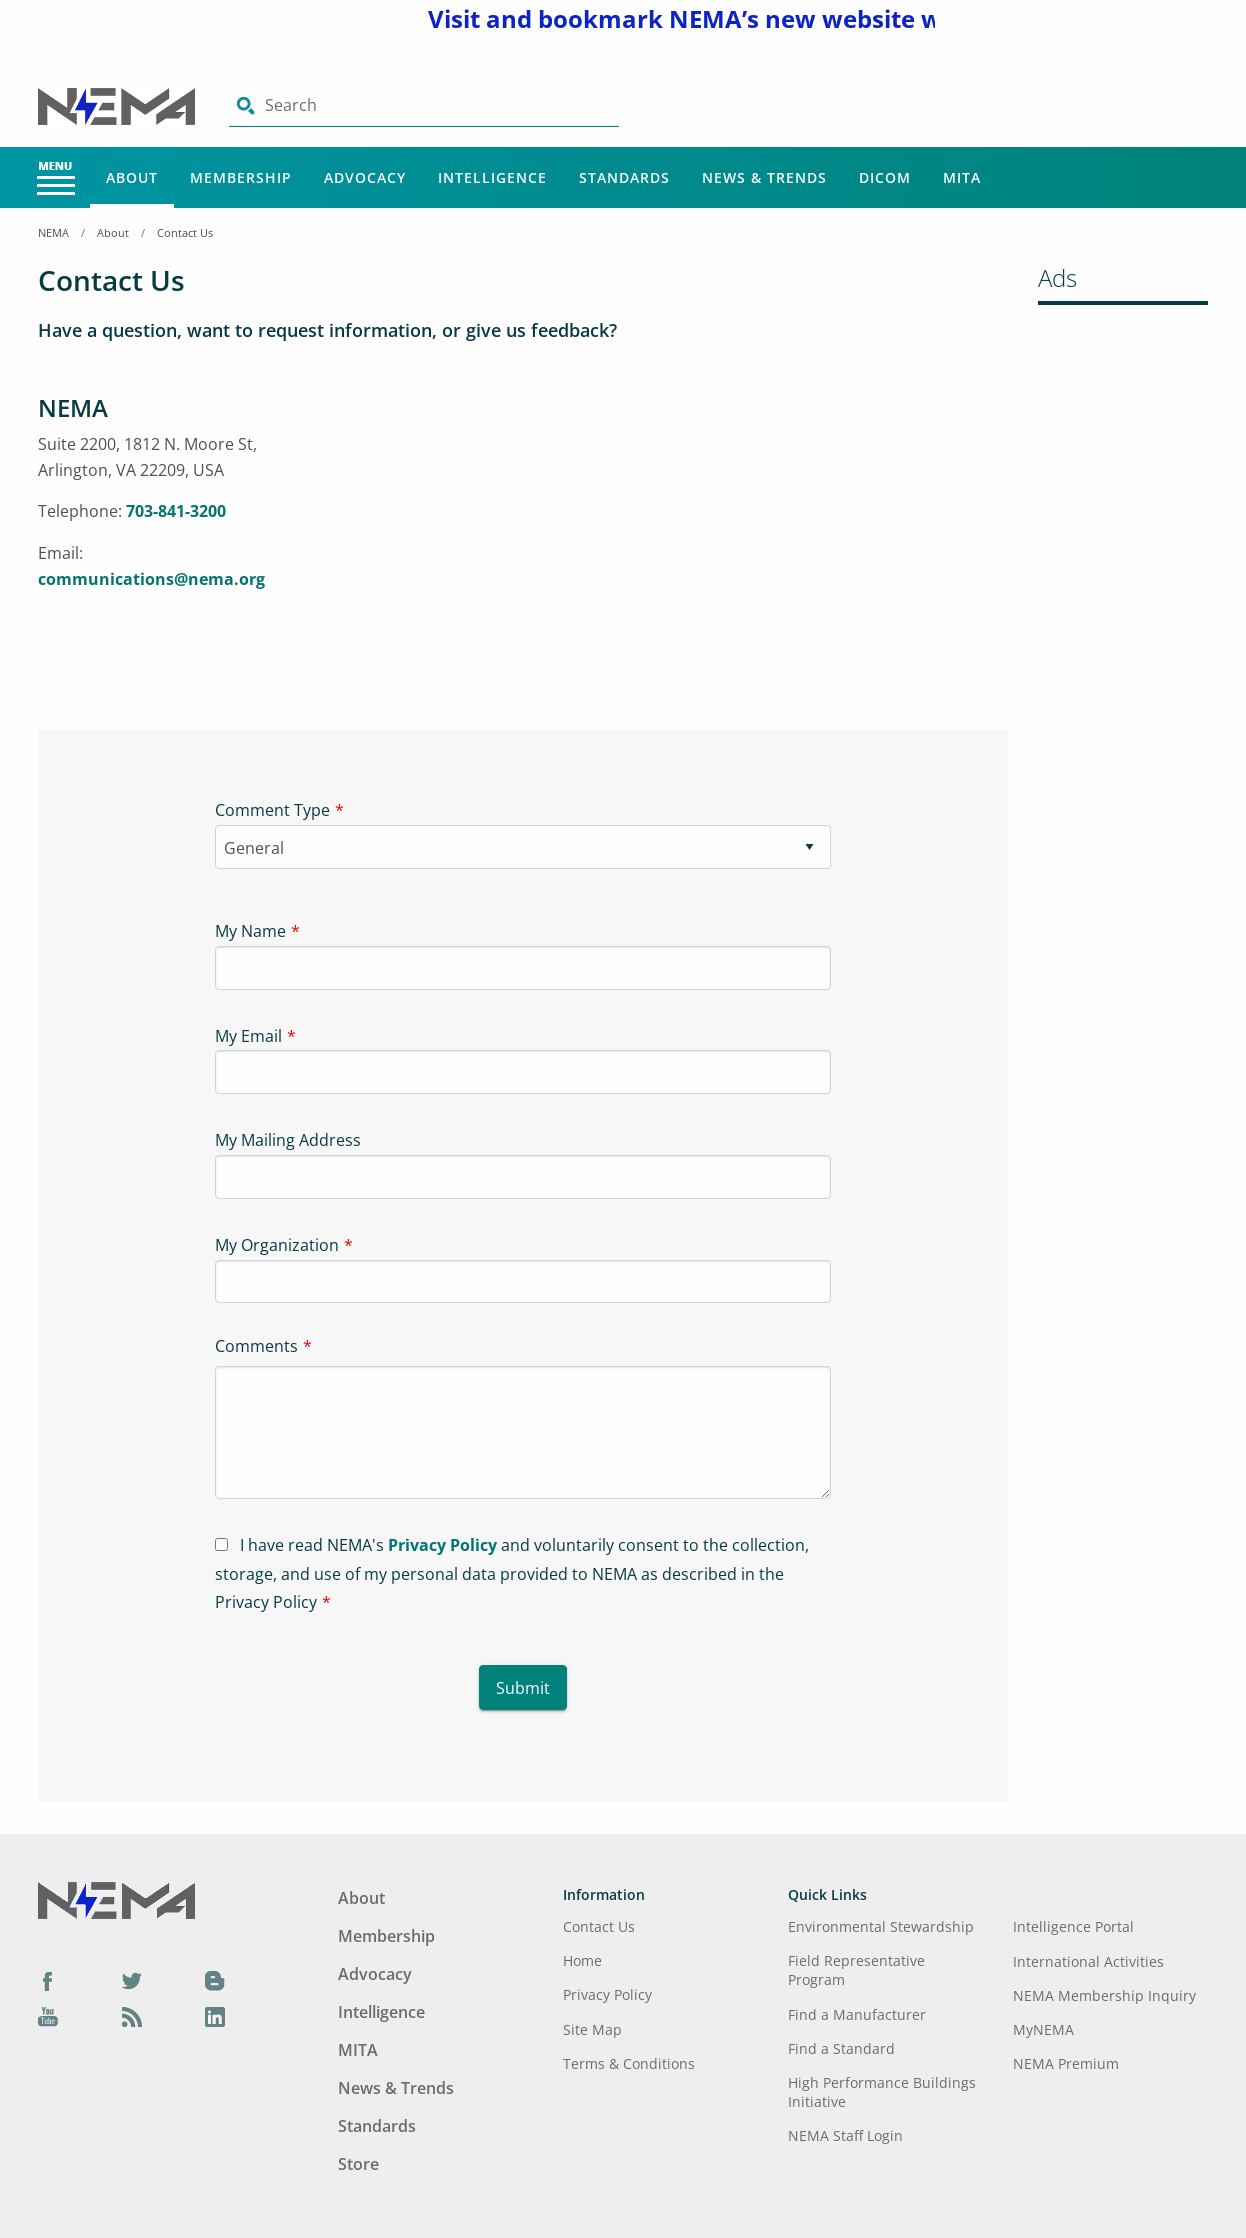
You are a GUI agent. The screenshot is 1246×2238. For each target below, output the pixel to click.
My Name (250, 931)
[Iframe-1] (648, 541)
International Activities (1088, 1961)
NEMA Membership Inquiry (1104, 1995)
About (113, 232)
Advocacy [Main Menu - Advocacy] (365, 177)
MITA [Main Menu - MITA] (962, 177)
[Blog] (215, 1980)
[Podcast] (132, 2016)
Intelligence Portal (1073, 1926)
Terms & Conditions (629, 2063)
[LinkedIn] (215, 2016)
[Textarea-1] (523, 1432)
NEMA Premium (1066, 2063)
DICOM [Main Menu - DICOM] (885, 177)
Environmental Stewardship (881, 1926)
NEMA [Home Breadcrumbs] (53, 232)
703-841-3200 (176, 511)
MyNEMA (1043, 2029)
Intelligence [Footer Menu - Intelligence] (381, 2012)
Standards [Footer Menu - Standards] (377, 2126)
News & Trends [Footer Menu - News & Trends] (396, 2088)
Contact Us (185, 232)
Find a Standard (841, 2048)
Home (582, 1960)
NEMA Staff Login (845, 2135)
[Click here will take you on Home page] (118, 105)
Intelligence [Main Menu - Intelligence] (492, 177)
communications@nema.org (151, 579)
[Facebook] (48, 1980)
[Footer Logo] (116, 1899)
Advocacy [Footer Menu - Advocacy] (375, 1974)
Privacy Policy (442, 1545)
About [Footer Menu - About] (361, 1898)
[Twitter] (132, 1980)
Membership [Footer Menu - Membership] (386, 1936)
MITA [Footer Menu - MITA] (358, 2050)
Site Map (592, 2029)
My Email (248, 1036)
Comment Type (272, 810)
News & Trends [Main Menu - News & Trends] (764, 177)
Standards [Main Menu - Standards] (624, 177)
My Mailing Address (288, 1140)
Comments (256, 1346)
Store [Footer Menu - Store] (358, 2164)
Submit (523, 1688)
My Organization (277, 1245)
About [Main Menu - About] (132, 177)
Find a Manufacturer (857, 2014)
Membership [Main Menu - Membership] (241, 177)
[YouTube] (48, 2016)
